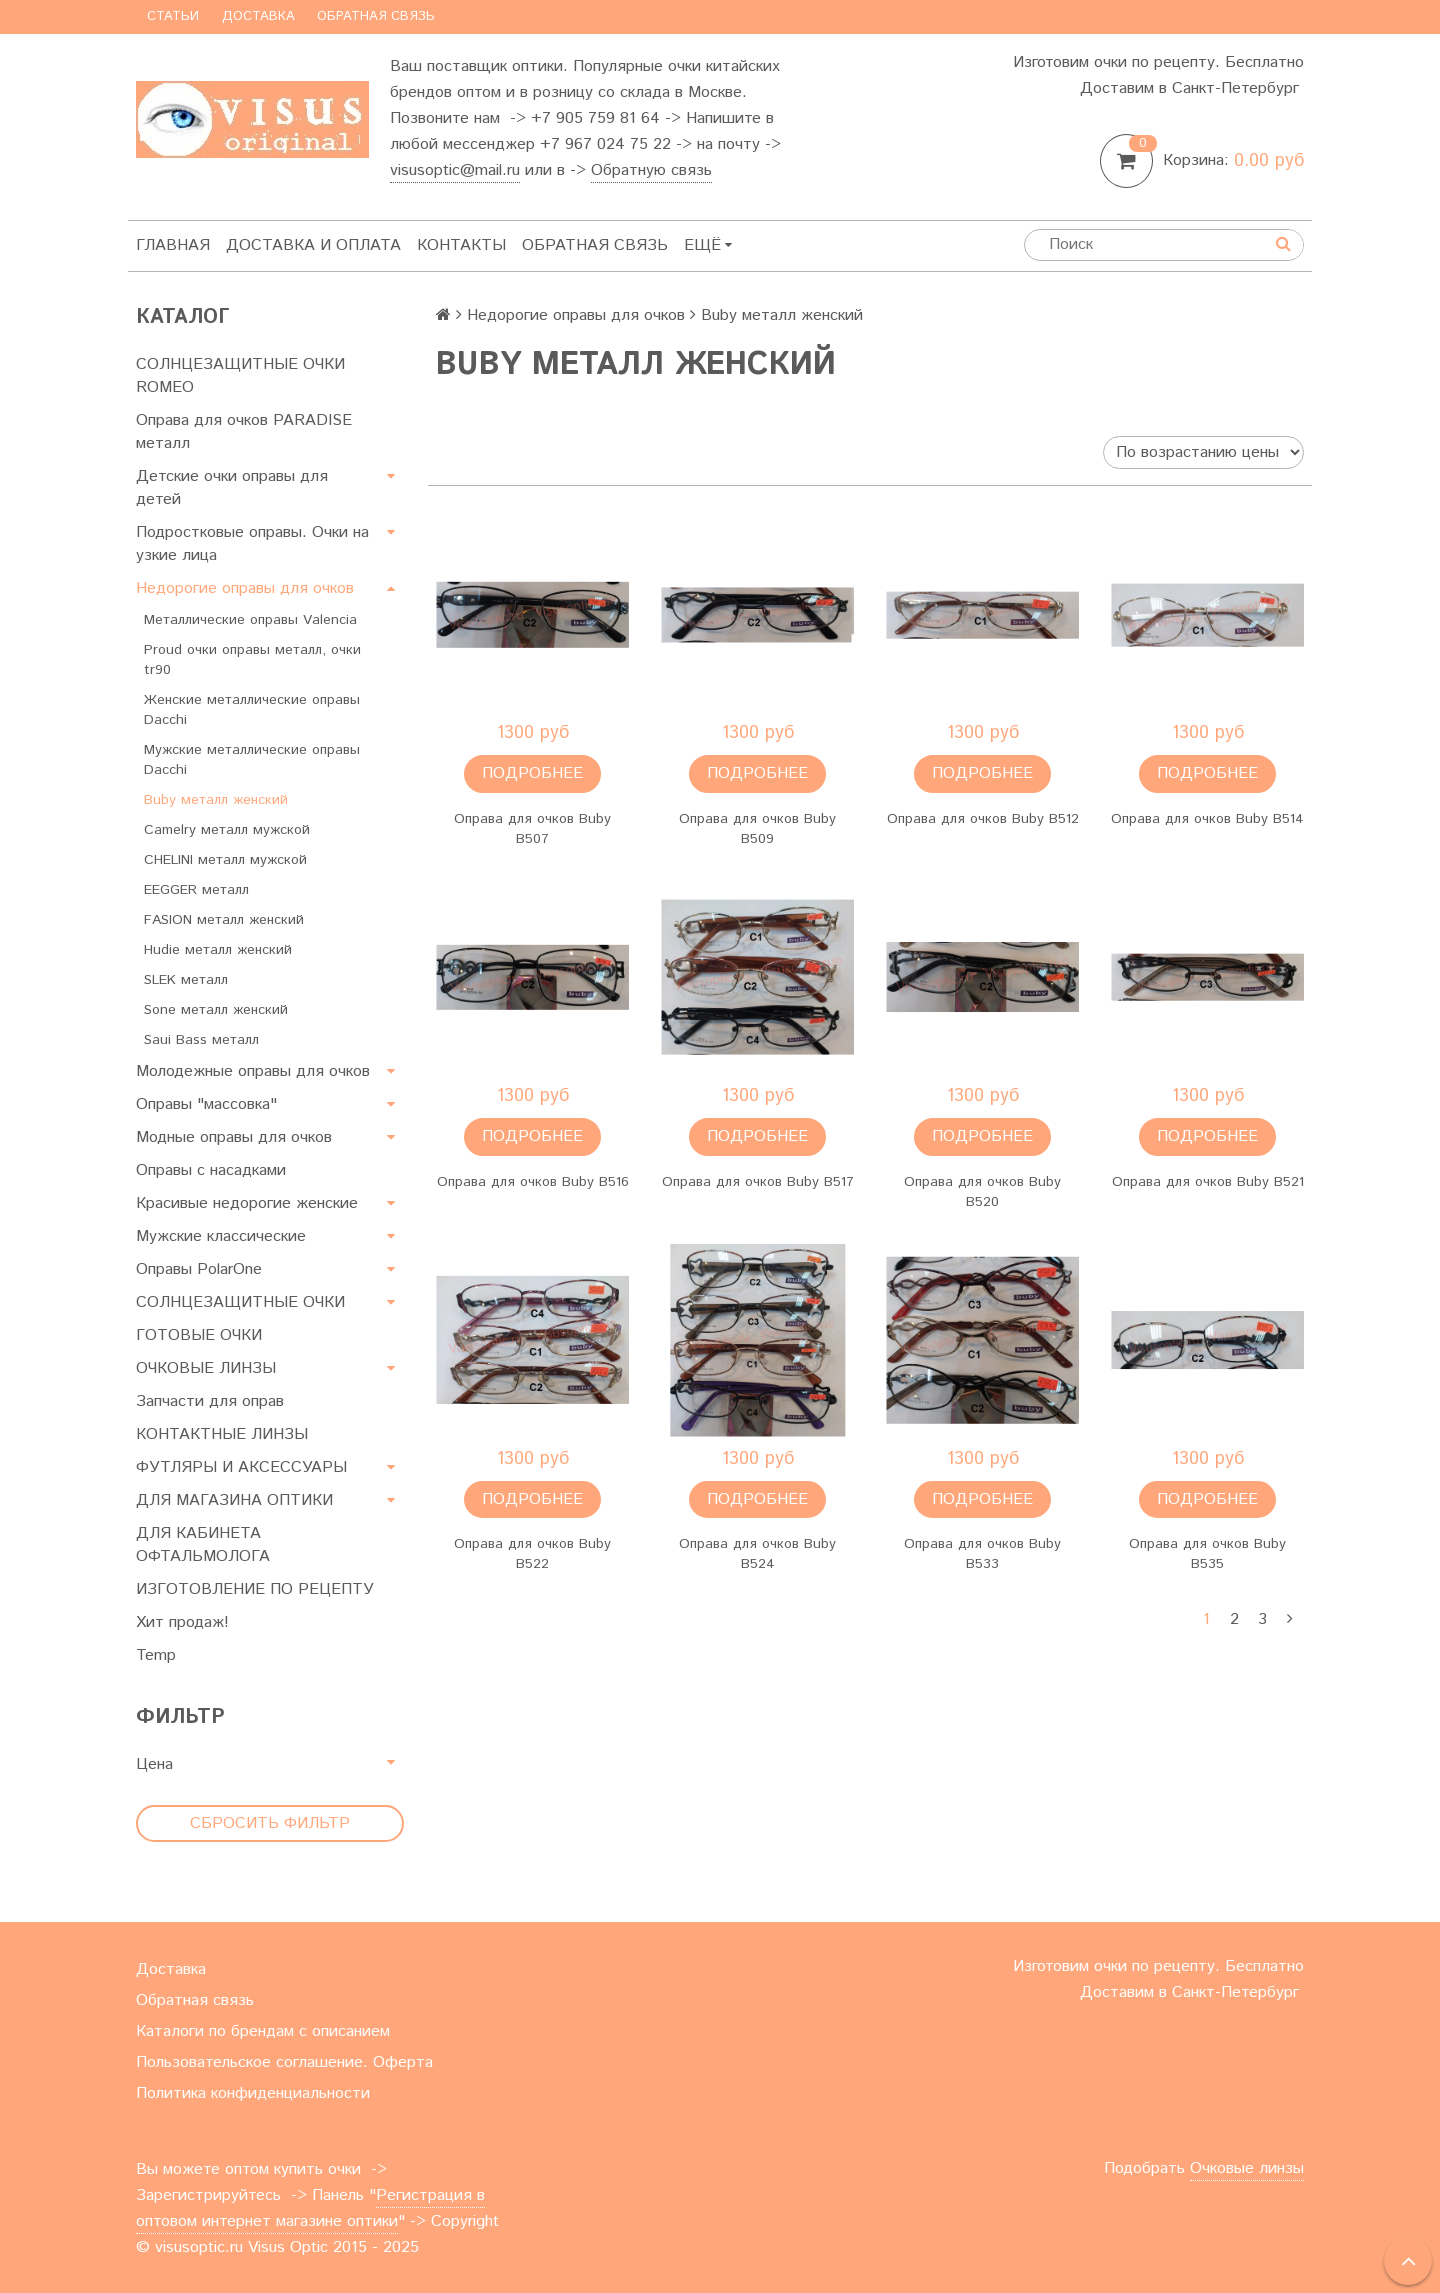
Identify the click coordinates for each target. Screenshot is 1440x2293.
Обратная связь (376, 16)
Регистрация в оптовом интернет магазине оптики (310, 2208)
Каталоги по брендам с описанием (263, 2031)
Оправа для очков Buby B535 (1207, 1554)
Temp (156, 1655)
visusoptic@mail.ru (455, 170)
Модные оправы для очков (234, 1137)
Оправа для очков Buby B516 (533, 1182)
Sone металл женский (216, 1010)
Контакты (461, 245)
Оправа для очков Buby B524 (757, 1554)
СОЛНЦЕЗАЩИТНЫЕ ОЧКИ (240, 1302)
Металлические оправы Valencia (250, 620)
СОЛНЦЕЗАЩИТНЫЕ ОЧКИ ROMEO (240, 376)
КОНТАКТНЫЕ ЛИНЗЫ (222, 1434)
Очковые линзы (1247, 2168)
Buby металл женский (216, 800)
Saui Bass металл (201, 1040)
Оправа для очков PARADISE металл (244, 432)
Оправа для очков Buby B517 (758, 1182)
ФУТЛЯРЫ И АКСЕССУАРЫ (241, 1467)
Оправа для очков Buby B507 (532, 829)
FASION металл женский (224, 920)
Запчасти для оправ (210, 1401)
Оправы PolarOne (199, 1269)
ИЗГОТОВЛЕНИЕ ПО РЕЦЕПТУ (255, 1589)
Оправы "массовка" (206, 1104)
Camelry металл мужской (227, 830)
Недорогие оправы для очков (245, 588)
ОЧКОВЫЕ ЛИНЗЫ (206, 1368)
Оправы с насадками (211, 1170)
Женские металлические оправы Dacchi (252, 710)
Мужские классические (221, 1236)
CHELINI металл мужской (225, 860)
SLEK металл (186, 980)
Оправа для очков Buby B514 (1207, 819)
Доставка (258, 16)
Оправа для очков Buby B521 (1208, 1182)
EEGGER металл (196, 890)
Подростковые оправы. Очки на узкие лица (252, 544)
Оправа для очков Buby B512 (983, 819)
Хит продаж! (182, 1622)
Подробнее (532, 773)
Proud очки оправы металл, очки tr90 (252, 660)
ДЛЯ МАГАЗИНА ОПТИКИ (234, 1500)
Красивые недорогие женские (247, 1203)
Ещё (708, 245)
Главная (173, 245)
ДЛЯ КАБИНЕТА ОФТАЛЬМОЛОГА (203, 1545)
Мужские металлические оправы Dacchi (252, 760)
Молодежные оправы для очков (253, 1071)
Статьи (173, 16)
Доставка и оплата (313, 245)
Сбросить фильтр (270, 1823)
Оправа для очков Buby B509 (757, 829)
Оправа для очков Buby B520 (982, 1192)
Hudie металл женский (218, 950)
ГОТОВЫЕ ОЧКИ (199, 1335)
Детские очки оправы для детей (232, 488)
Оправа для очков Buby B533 (982, 1554)
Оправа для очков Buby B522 (532, 1554)
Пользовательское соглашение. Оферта (284, 2062)
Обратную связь (651, 170)
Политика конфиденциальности (253, 2093)
